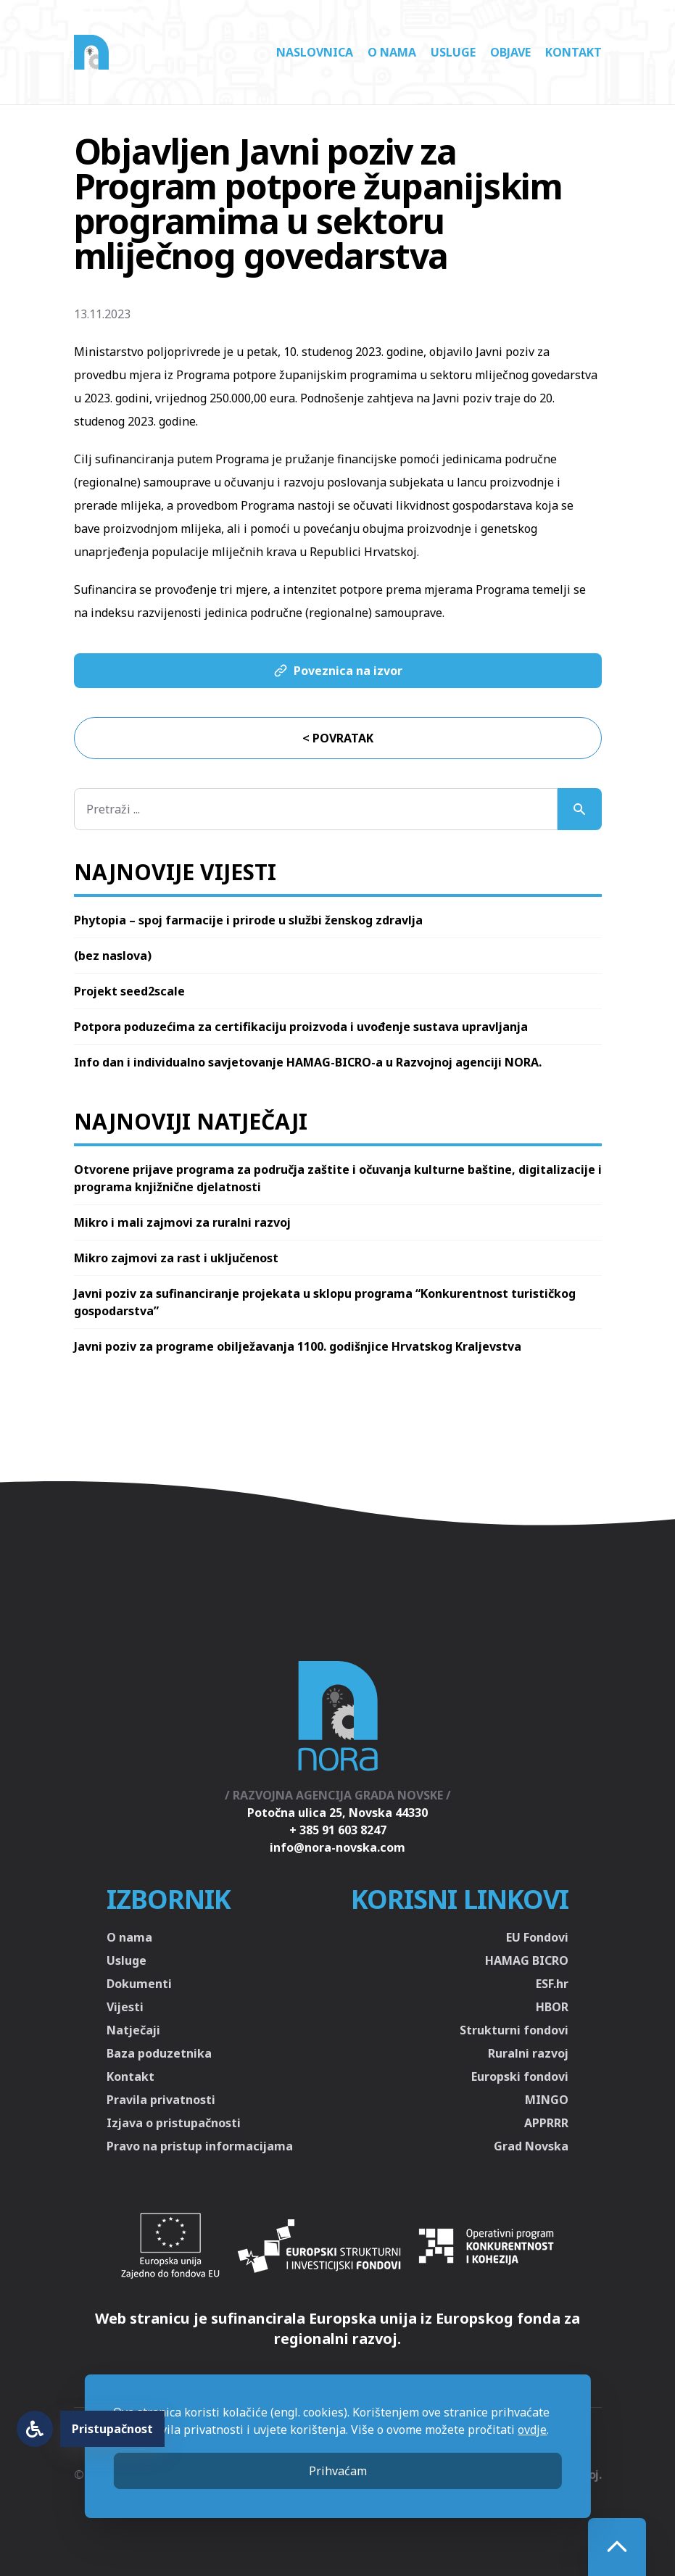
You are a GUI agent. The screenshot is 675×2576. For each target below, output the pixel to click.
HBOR (552, 2007)
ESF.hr (552, 1984)
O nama (392, 52)
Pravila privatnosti (161, 2100)
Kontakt (573, 52)
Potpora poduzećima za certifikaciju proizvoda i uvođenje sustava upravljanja (301, 1027)
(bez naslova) (113, 956)
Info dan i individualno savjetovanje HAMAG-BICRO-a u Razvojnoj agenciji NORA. (308, 1062)
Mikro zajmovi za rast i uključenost (176, 1258)
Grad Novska (531, 2146)
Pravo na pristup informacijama (200, 2146)
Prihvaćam (338, 2471)
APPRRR (546, 2123)
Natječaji (133, 2030)
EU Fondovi (537, 1937)
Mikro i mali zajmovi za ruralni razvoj (182, 1222)
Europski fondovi (519, 2076)
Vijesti (125, 2007)
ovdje (532, 2430)
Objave (510, 52)
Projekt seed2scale (129, 991)
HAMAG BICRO (526, 1960)
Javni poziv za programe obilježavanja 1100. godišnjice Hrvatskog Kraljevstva (297, 1346)
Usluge (453, 52)
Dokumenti (139, 1984)
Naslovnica (314, 52)
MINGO (546, 2100)
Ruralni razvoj (528, 2053)
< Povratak (337, 738)
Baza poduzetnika (159, 2053)
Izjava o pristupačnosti (174, 2123)
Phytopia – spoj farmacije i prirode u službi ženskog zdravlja (248, 920)
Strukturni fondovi (514, 2030)
